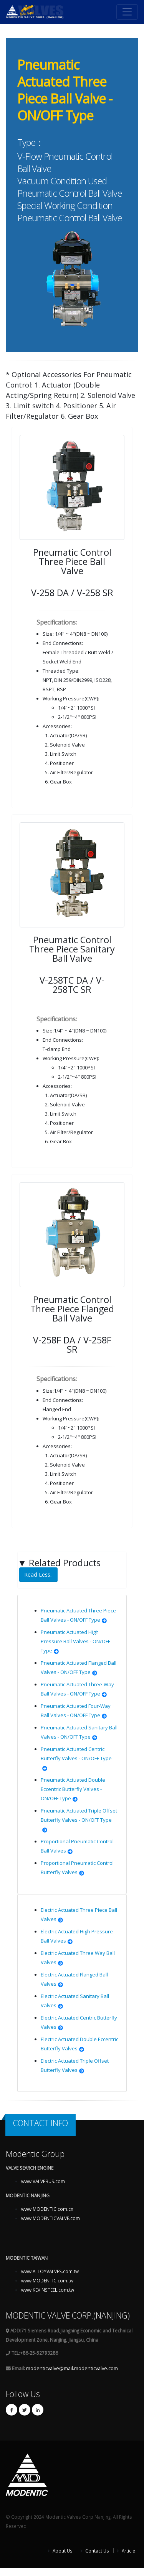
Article (128, 2551)
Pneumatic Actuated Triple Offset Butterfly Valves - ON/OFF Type (79, 1820)
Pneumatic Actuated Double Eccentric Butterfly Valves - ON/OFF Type (73, 1789)
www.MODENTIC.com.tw (47, 2280)
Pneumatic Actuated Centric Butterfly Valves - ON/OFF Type (76, 1758)
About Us (62, 2551)
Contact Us (96, 2551)
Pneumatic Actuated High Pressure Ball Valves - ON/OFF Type (75, 1641)
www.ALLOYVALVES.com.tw (50, 2271)
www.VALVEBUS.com (43, 2181)
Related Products (59, 1570)
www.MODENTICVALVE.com (50, 2218)
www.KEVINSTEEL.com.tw (47, 2290)
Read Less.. (38, 1574)
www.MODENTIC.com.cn (47, 2209)
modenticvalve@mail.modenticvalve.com (72, 2368)
